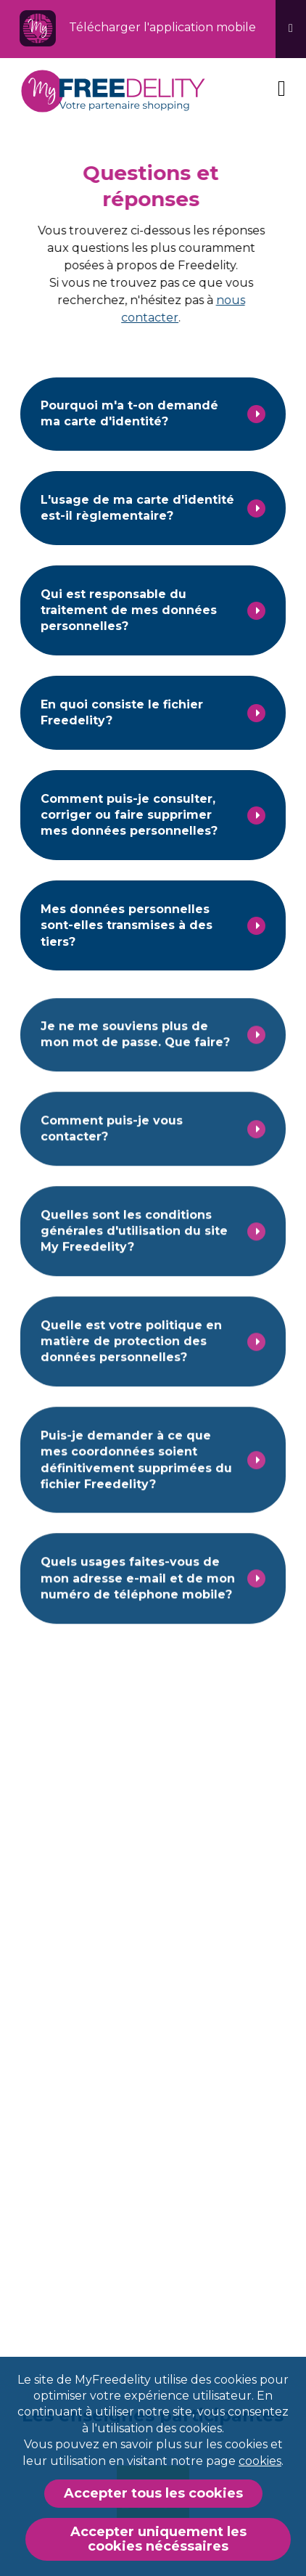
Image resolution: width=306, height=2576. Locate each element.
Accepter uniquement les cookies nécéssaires (158, 2539)
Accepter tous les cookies (153, 2493)
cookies (260, 2461)
